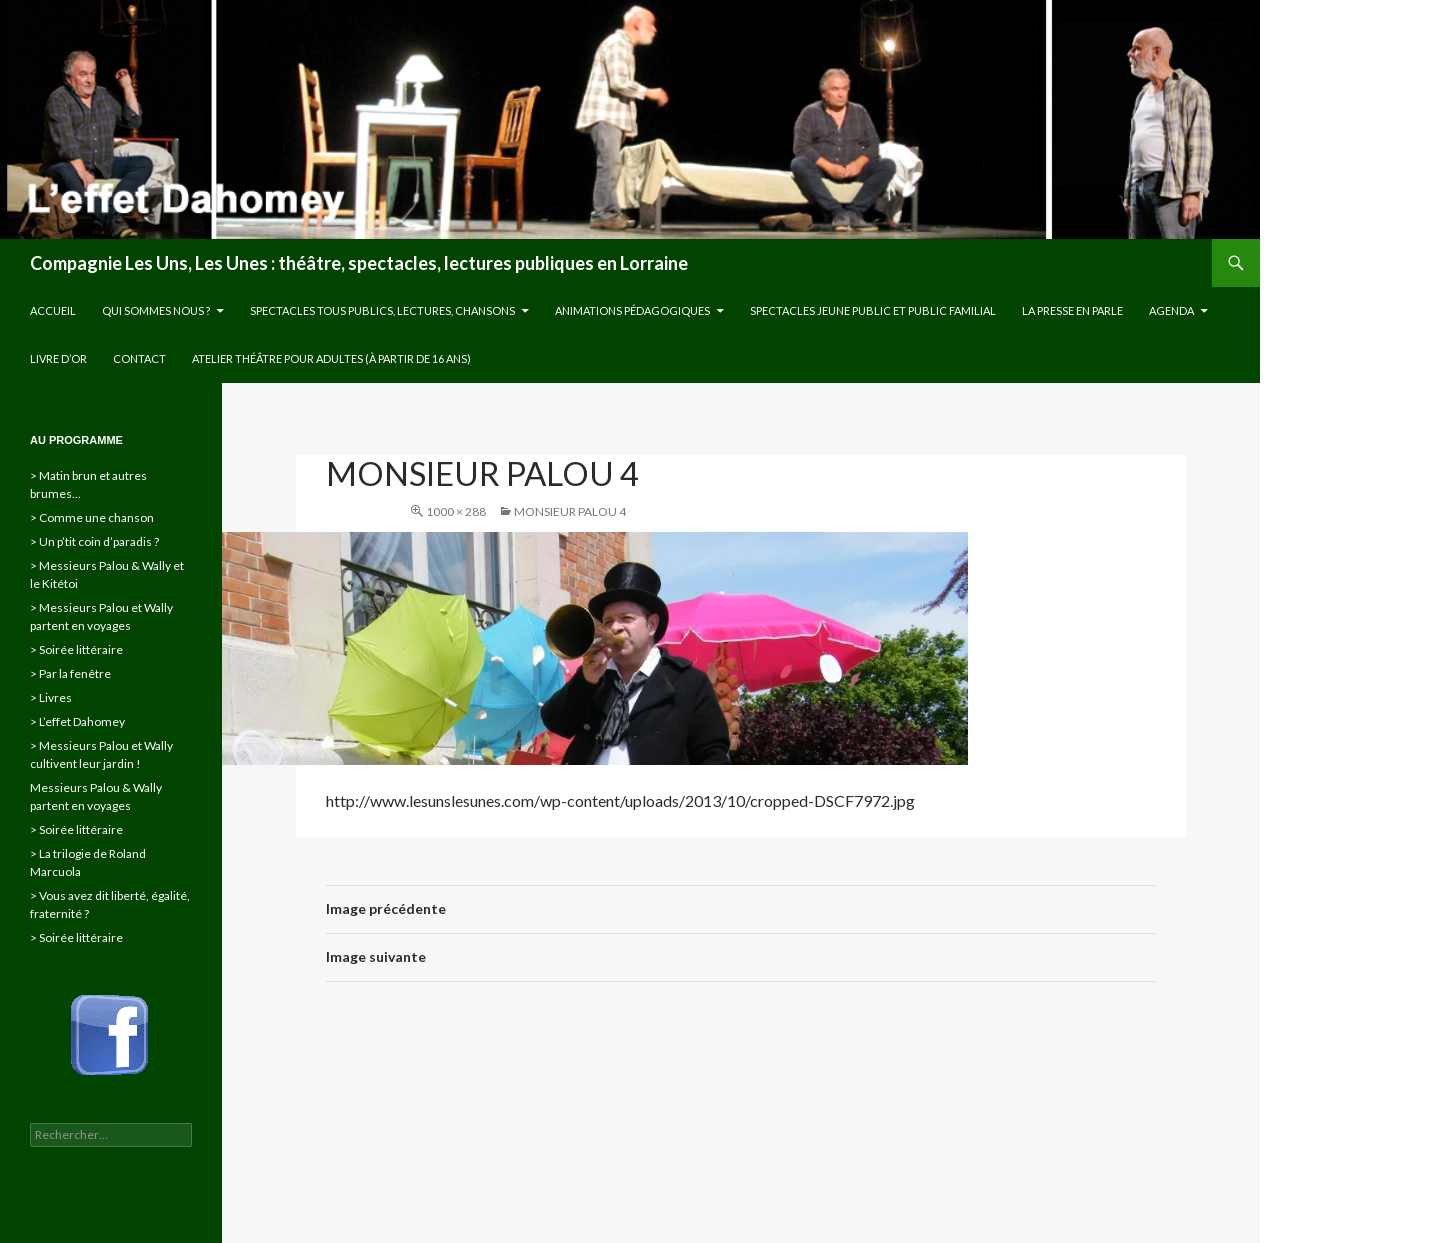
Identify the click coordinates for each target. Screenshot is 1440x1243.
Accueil (53, 310)
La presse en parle (1072, 310)
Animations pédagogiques (632, 310)
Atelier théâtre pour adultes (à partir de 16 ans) (331, 358)
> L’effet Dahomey (77, 721)
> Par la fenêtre (70, 673)
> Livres (51, 697)
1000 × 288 (456, 511)
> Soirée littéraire (76, 649)
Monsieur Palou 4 (570, 511)
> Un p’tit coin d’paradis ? (94, 541)
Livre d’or (58, 358)
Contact (139, 358)
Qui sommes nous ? (156, 310)
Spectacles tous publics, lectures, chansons (382, 310)
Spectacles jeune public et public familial (873, 310)
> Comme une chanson (92, 517)
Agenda (1171, 310)
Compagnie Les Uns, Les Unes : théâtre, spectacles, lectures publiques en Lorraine (359, 263)
